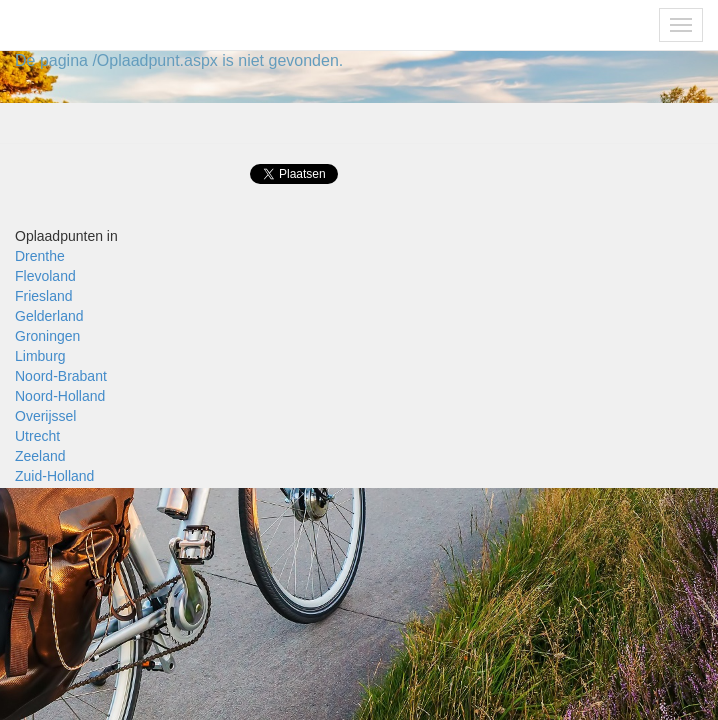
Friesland (44, 296)
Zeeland (40, 456)
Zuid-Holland (54, 476)
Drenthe (40, 256)
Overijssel (45, 416)
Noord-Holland (60, 396)
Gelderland (49, 316)
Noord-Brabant (61, 376)
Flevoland (45, 276)
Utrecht (37, 436)
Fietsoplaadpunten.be (101, 25)
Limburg (40, 356)
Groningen (47, 336)
